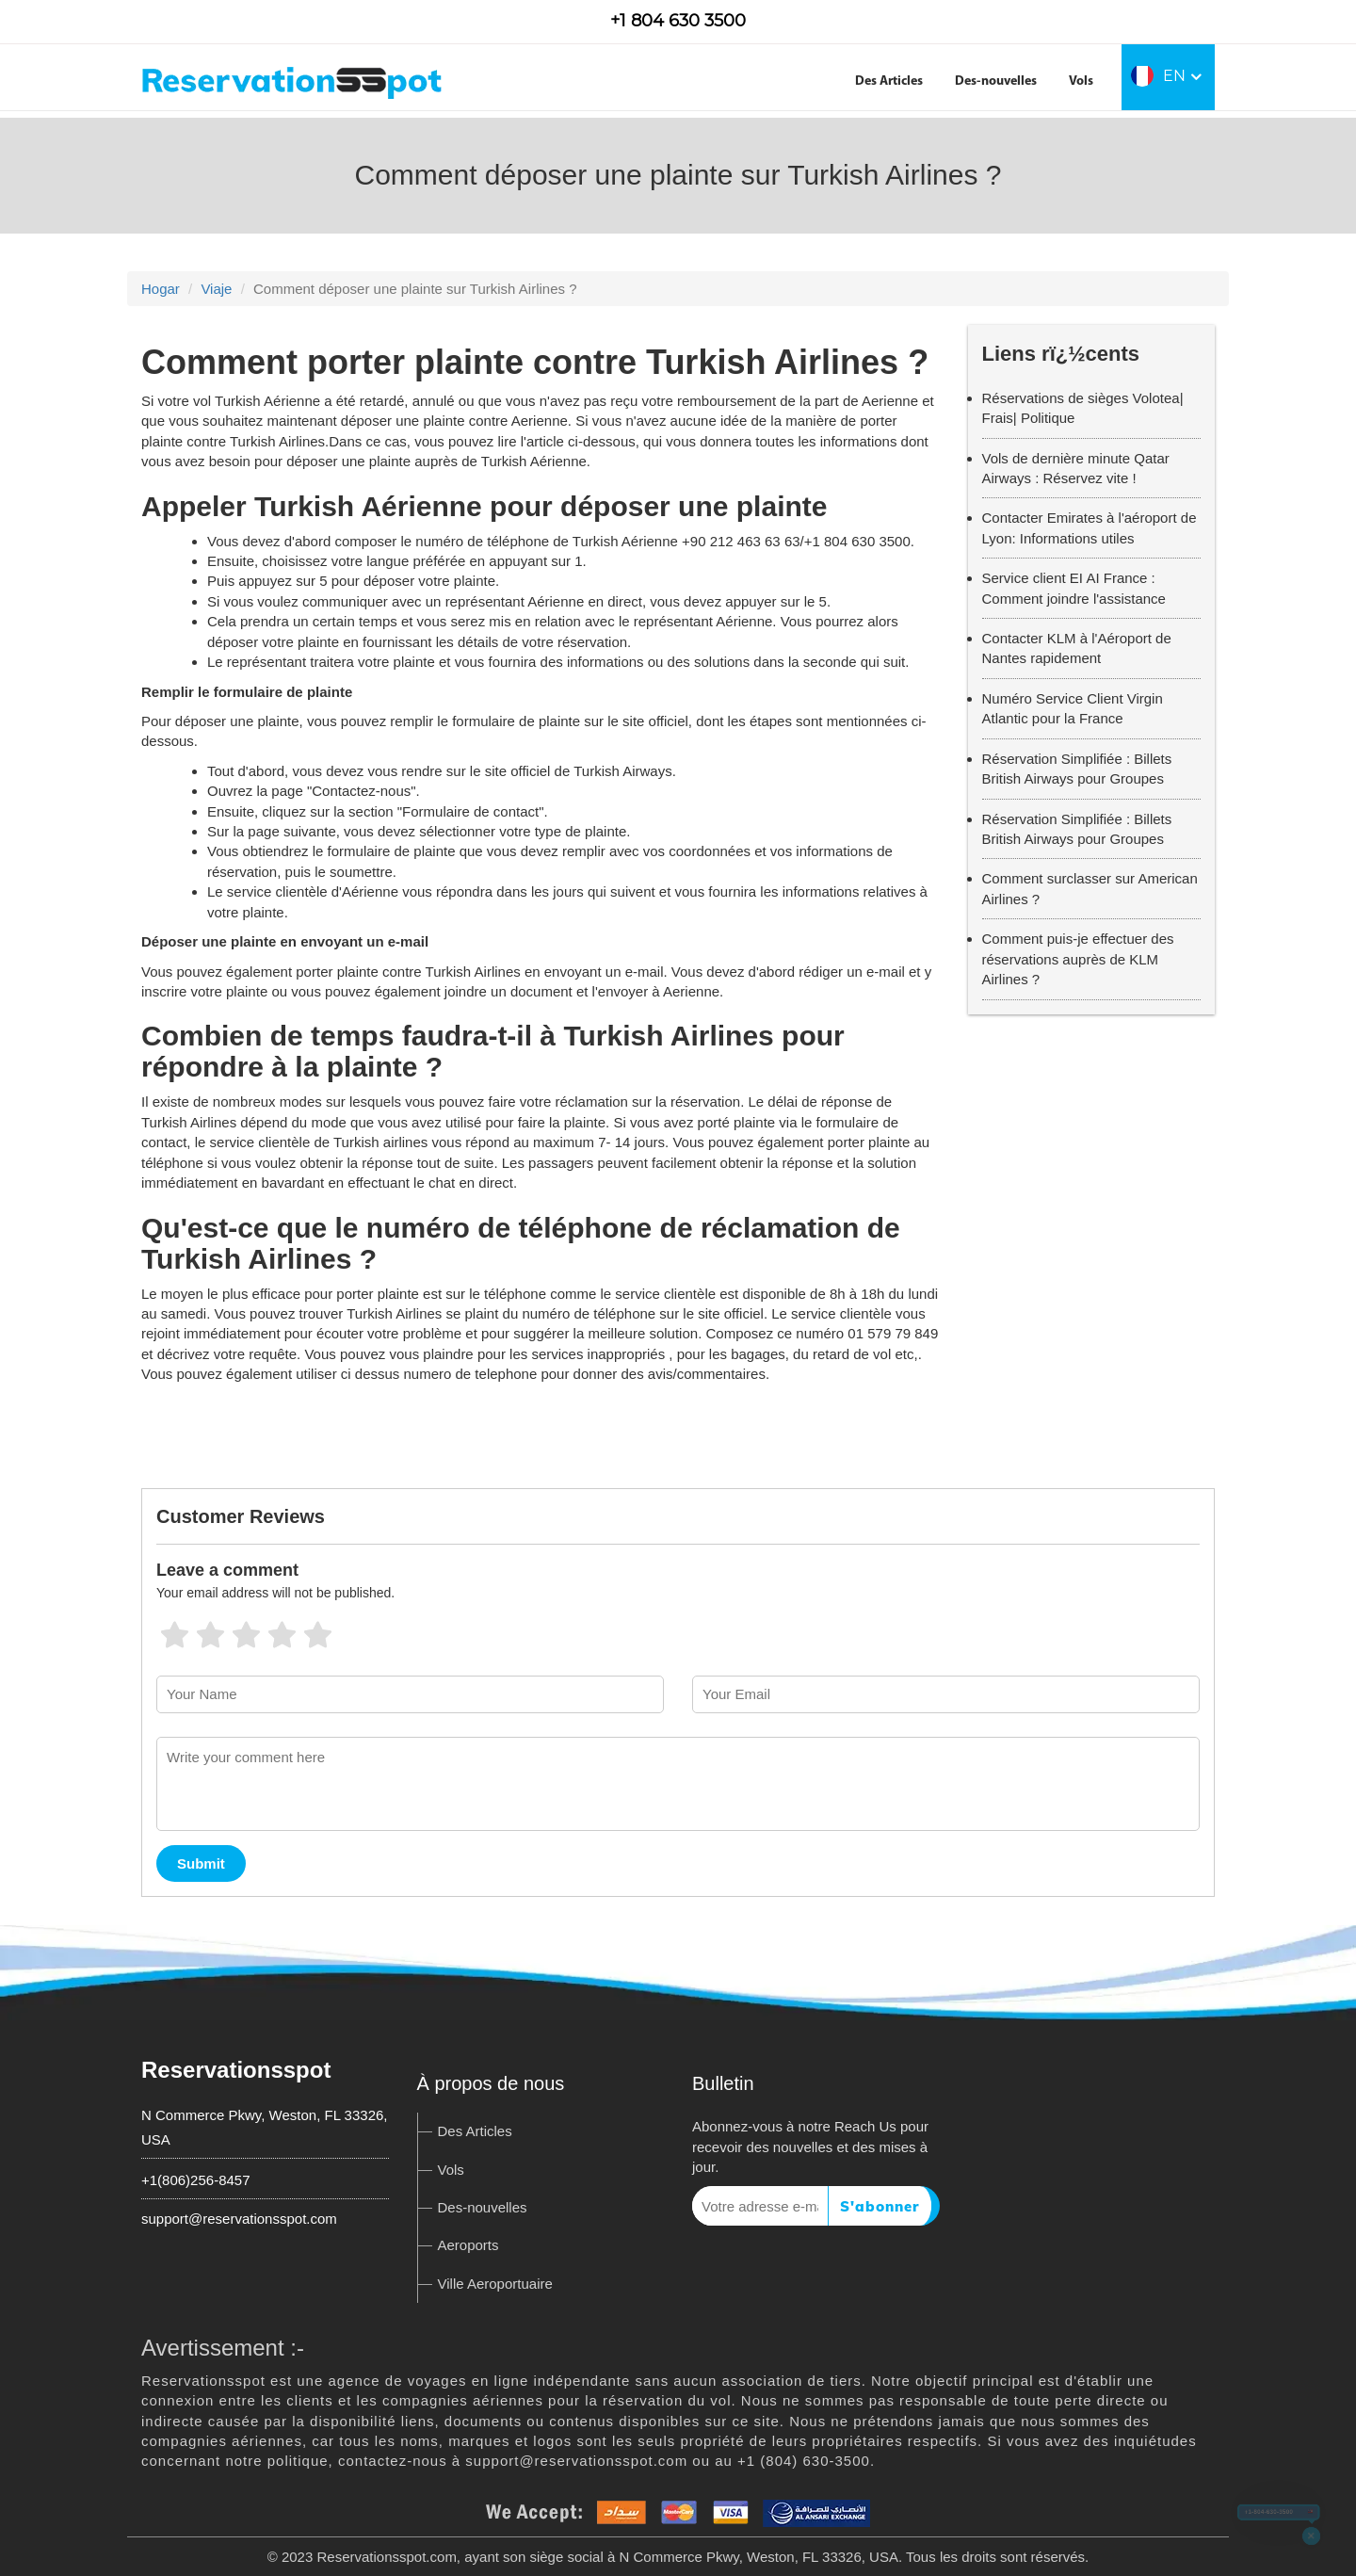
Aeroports (468, 2245)
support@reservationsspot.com (239, 2219)
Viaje (216, 289)
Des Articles (889, 81)
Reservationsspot (236, 2069)
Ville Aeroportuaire (495, 2284)
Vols (1081, 81)
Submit (201, 1863)
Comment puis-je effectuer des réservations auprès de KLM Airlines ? (1078, 959)
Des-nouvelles (996, 81)
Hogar (160, 289)
